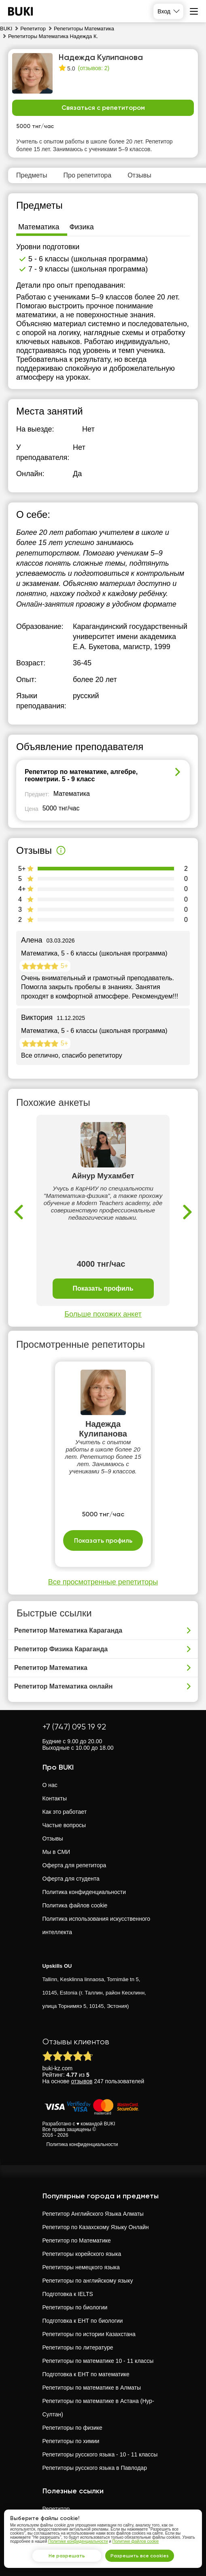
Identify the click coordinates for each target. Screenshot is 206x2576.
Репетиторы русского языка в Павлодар (94, 2468)
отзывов (82, 2081)
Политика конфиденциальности (84, 1892)
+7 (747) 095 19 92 (74, 1727)
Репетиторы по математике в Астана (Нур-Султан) (98, 2408)
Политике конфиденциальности (78, 2541)
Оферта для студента (71, 1878)
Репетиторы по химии (71, 2441)
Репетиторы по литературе (77, 2347)
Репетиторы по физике (72, 2427)
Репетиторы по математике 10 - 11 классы (98, 2361)
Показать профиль (102, 1288)
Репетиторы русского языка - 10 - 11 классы (100, 2454)
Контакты (54, 1798)
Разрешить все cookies (139, 2556)
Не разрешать (67, 2556)
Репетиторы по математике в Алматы (91, 2387)
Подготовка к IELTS (67, 2294)
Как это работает (64, 1812)
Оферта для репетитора (74, 1865)
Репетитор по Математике (76, 2240)
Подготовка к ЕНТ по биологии (82, 2320)
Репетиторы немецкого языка (81, 2267)
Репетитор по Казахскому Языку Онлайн (95, 2227)
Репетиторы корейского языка (81, 2254)
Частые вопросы (64, 1825)
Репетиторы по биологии (75, 2307)
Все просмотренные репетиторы (103, 1582)
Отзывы (52, 1838)
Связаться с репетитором (103, 107)
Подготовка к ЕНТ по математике (86, 2374)
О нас (49, 1785)
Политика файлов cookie (75, 1905)
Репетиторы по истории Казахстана (89, 2334)
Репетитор (56, 2508)
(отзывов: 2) (93, 68)
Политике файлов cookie (136, 2541)
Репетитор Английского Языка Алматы (93, 2213)
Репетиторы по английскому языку (87, 2280)
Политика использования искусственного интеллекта (96, 1925)
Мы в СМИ (56, 1852)
